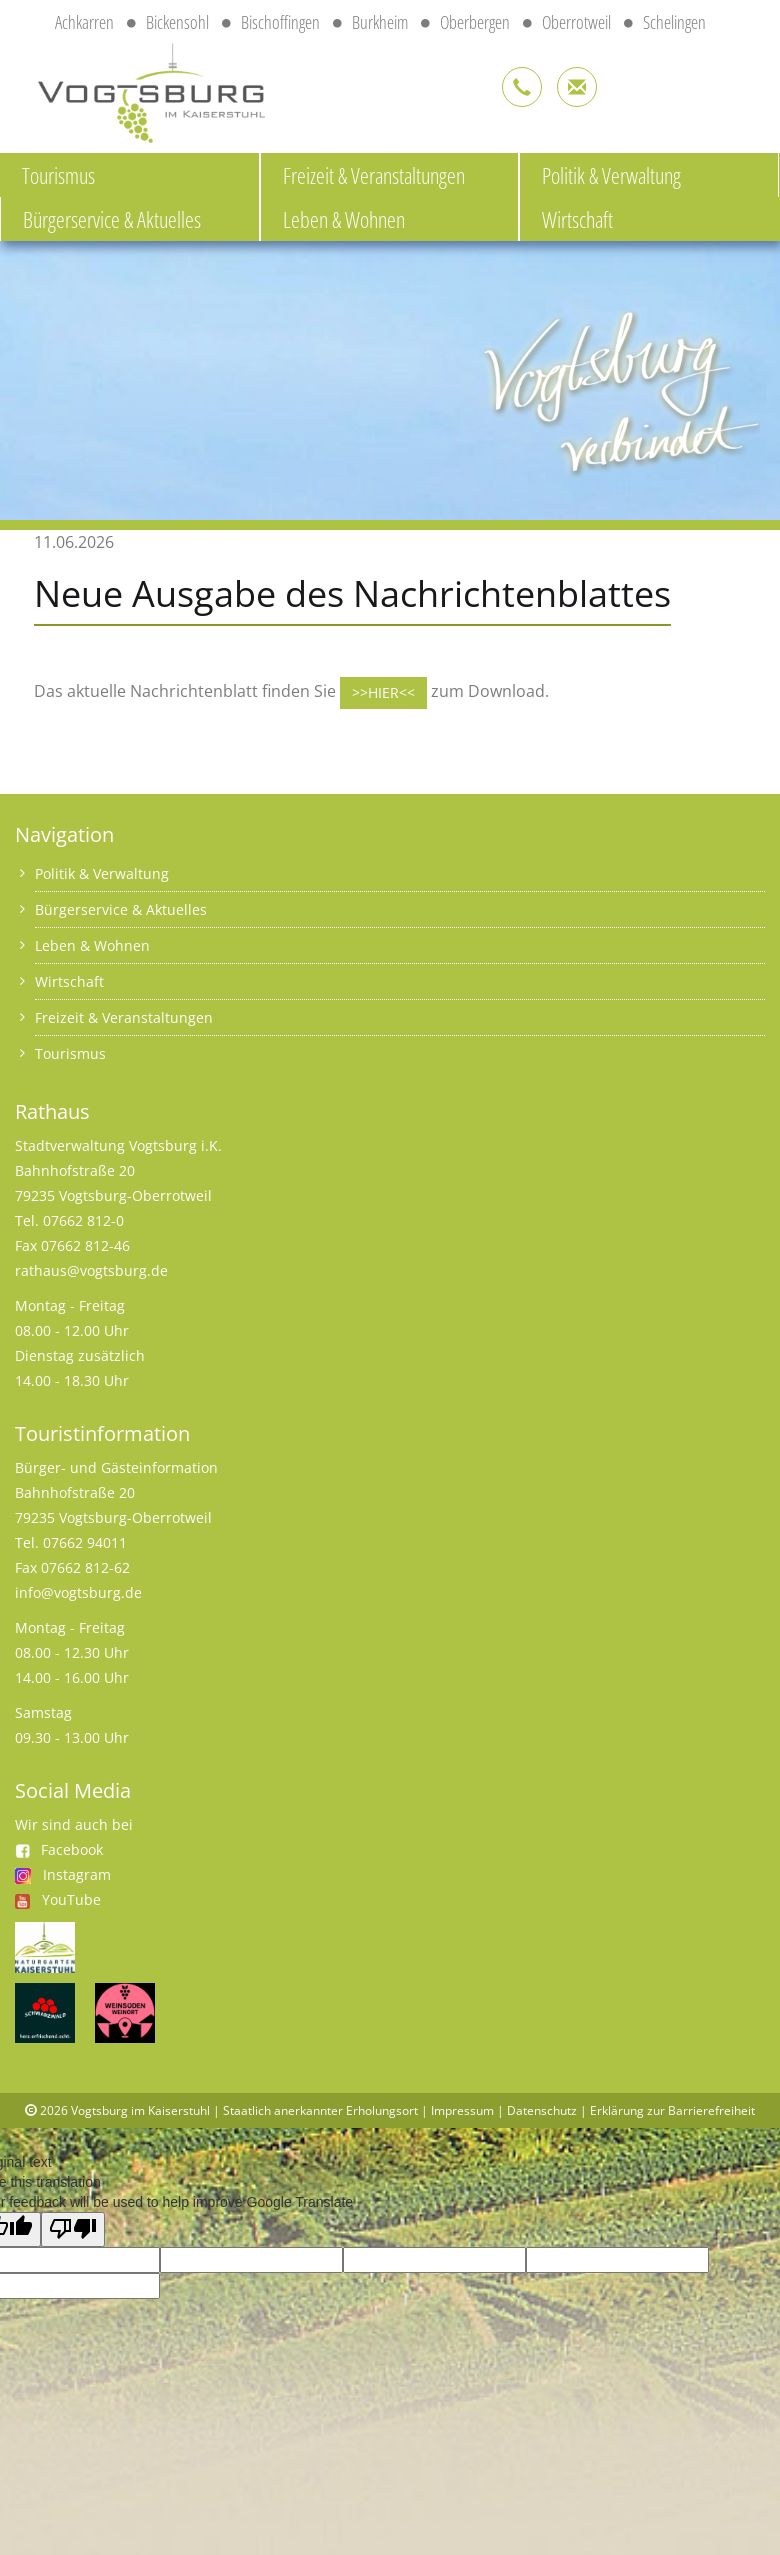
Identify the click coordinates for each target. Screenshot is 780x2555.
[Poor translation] (73, 2229)
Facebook (59, 1849)
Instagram (77, 1874)
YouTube (71, 1899)
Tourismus (58, 175)
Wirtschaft (577, 219)
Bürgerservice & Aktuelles (112, 219)
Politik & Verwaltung (611, 175)
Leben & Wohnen (344, 219)
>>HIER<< (383, 692)
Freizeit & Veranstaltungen (374, 175)
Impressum (462, 2110)
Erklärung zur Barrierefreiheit (672, 2110)
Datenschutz (542, 2110)
